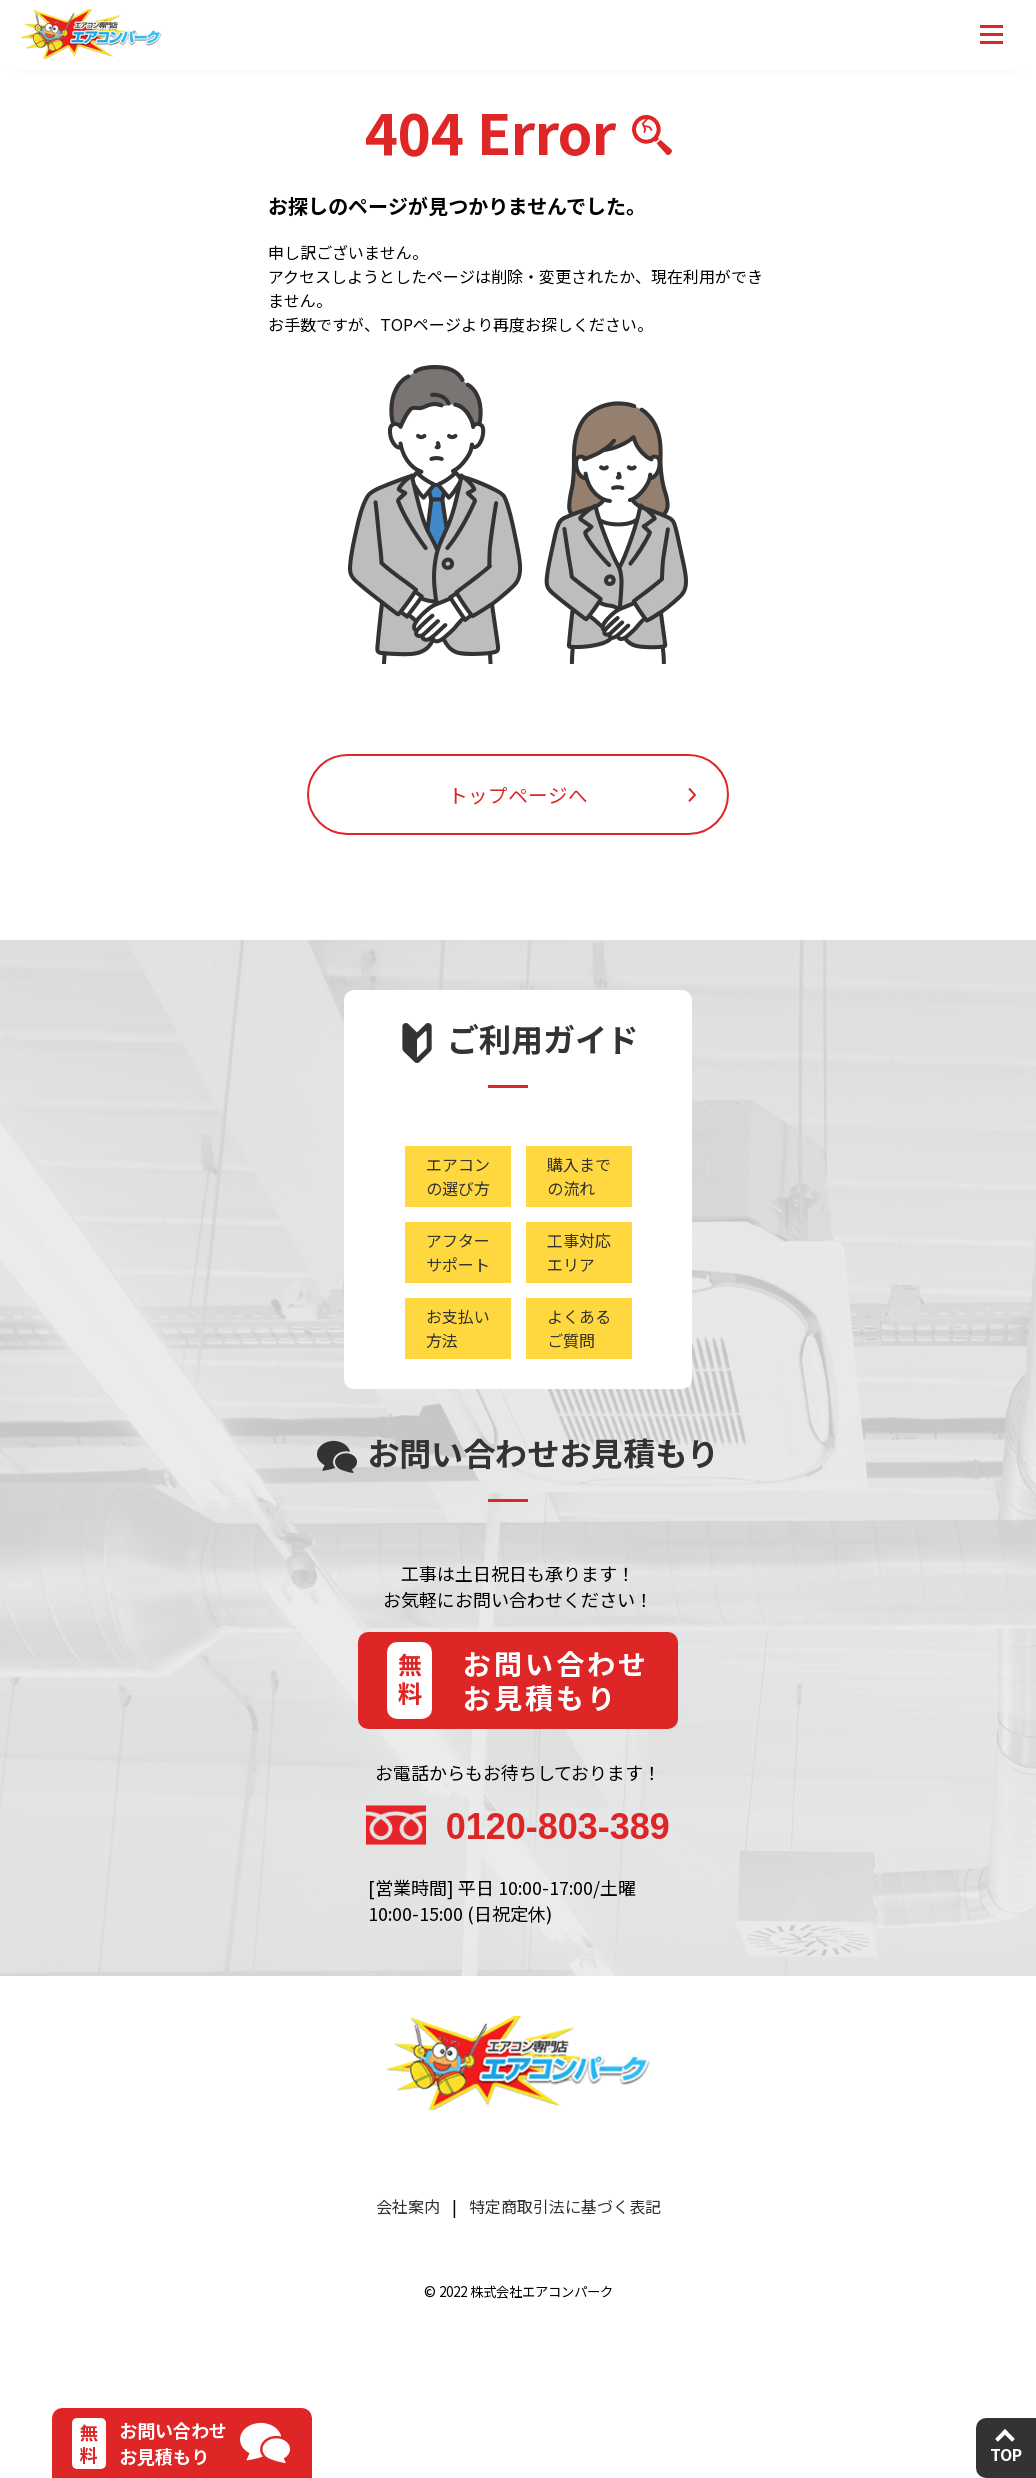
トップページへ (518, 810)
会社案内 (408, 2242)
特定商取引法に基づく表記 (565, 2242)
